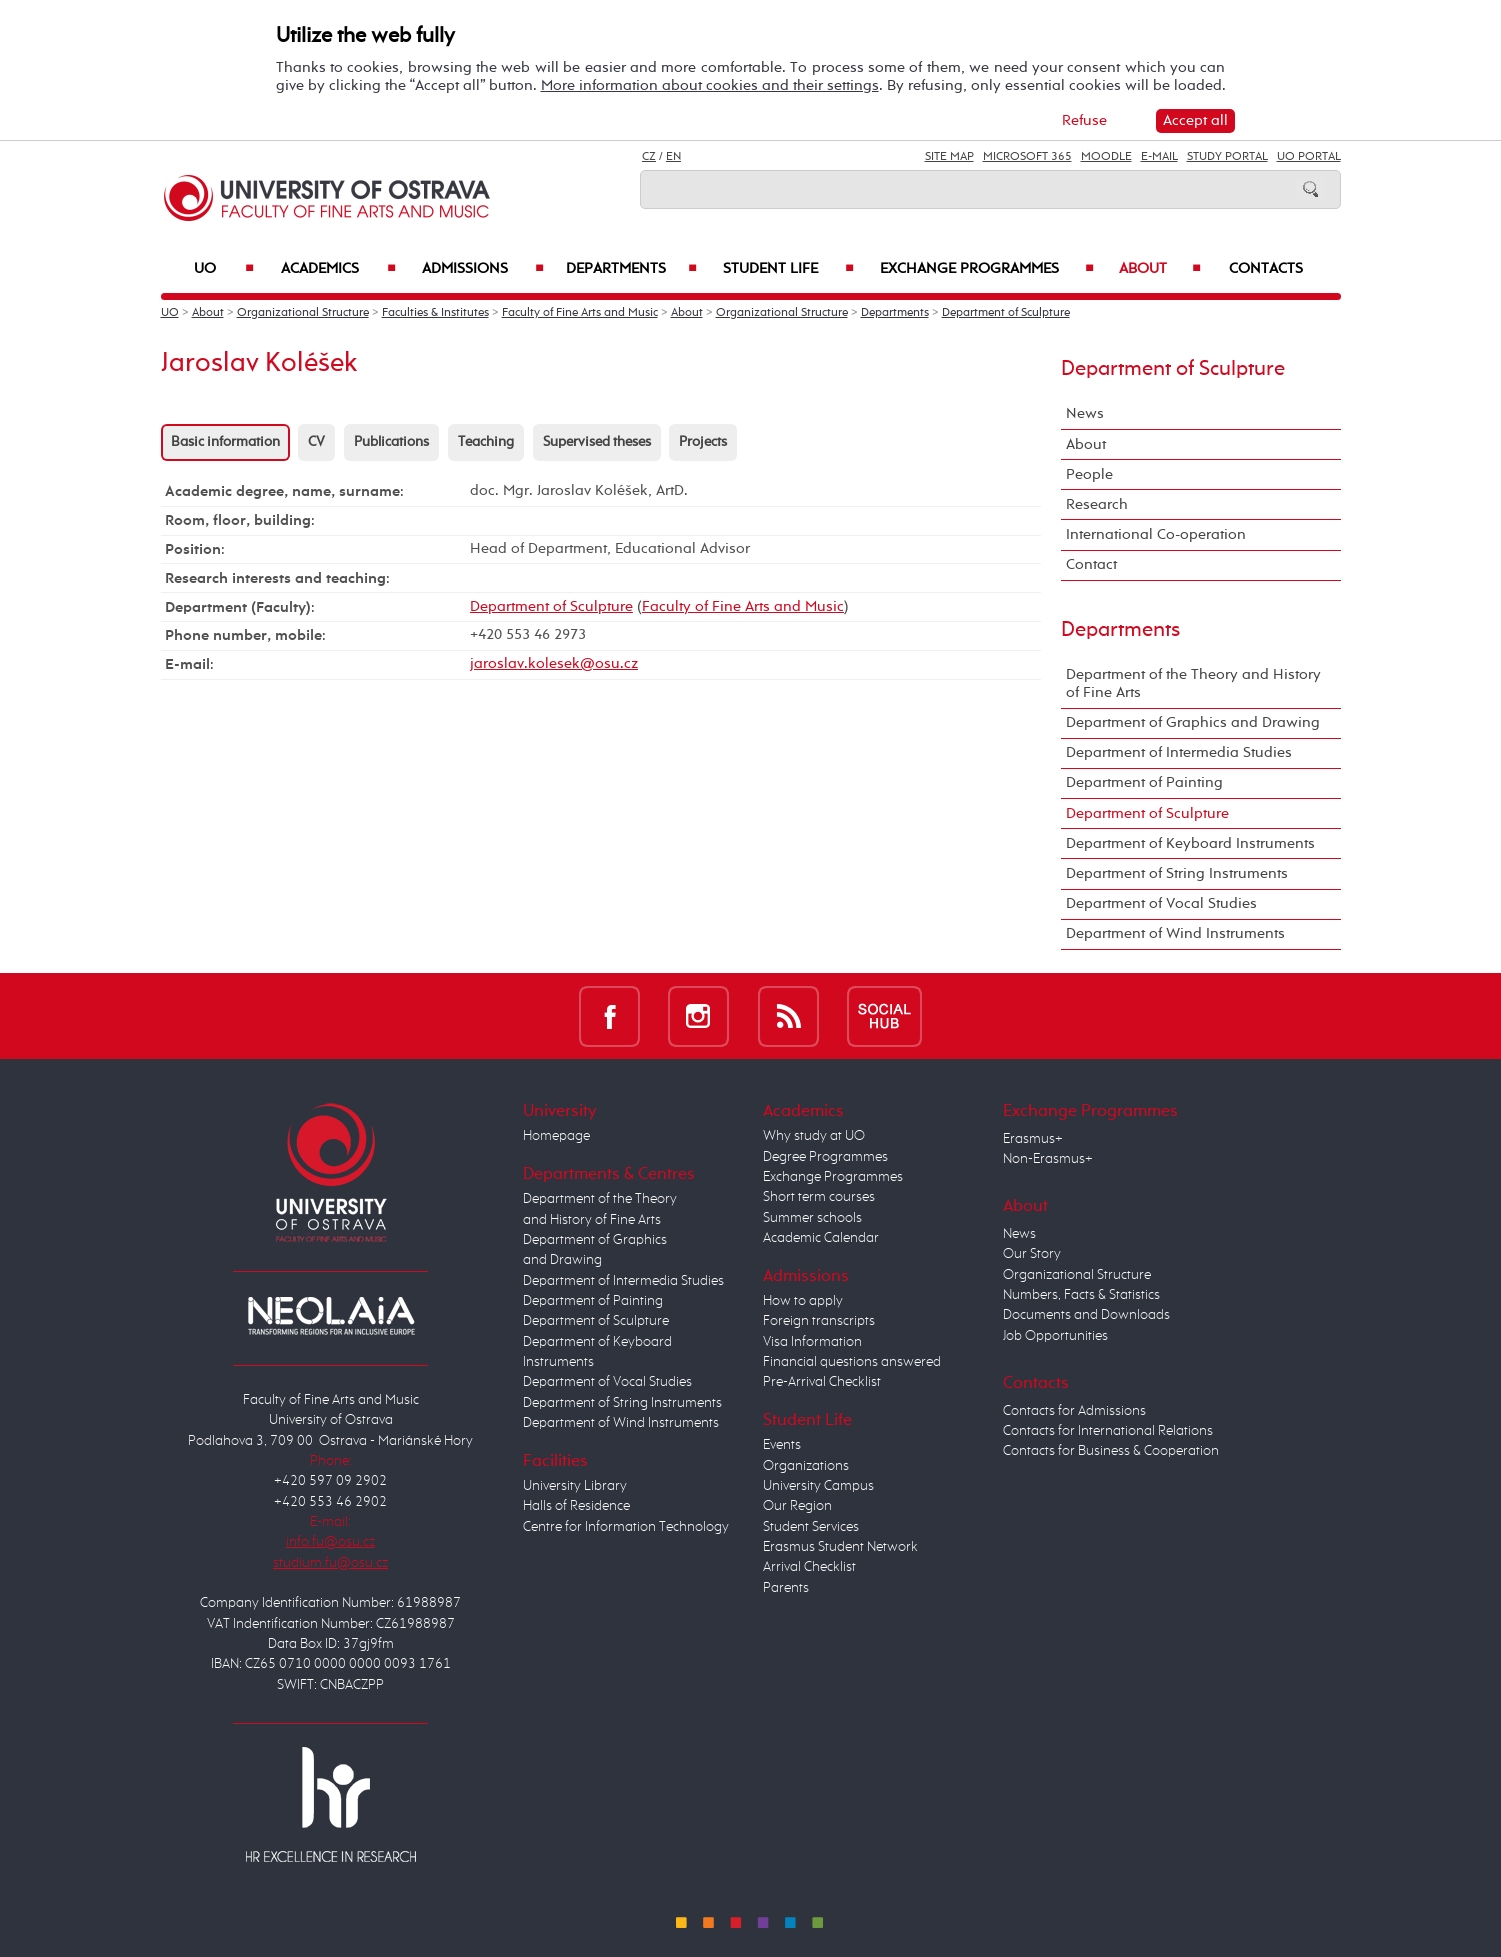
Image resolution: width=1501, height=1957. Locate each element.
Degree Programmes (825, 1157)
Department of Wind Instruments (1175, 933)
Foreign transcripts (819, 1321)
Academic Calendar (821, 1238)
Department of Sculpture (1006, 313)
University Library (575, 1486)
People (1089, 474)
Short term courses (819, 1197)
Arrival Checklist (809, 1567)
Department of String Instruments (1177, 873)
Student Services (811, 1527)
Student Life (788, 269)
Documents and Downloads (1086, 1315)
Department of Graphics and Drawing (1193, 722)
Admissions (483, 269)
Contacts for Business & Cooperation (1111, 1451)
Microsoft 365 (1027, 157)
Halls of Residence (576, 1506)
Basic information (225, 442)
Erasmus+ (1033, 1139)
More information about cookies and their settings (710, 85)
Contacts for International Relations (1108, 1431)
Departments (631, 269)
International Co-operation (1156, 534)
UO (224, 269)
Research (1097, 504)
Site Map (949, 157)
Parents (786, 1588)
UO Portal (1309, 157)
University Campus (818, 1486)
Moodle (1106, 157)
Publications (391, 442)
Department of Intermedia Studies (1179, 752)
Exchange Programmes (987, 269)
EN (673, 157)
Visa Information (812, 1342)
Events (782, 1445)
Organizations (806, 1466)
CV (316, 442)
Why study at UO (814, 1136)
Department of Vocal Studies (1161, 903)
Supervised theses (597, 442)
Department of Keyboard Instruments (1190, 843)
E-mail (1159, 157)
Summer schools (812, 1218)
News (1085, 413)
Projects (703, 442)
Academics (338, 269)
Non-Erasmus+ (1048, 1159)
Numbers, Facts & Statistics (1081, 1295)
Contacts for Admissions (1074, 1411)
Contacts (1266, 269)
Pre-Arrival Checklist (822, 1382)
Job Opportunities (1055, 1336)
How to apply (803, 1301)
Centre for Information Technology (626, 1527)
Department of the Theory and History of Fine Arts (1193, 683)
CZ (649, 157)
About (1160, 269)
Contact (1091, 564)
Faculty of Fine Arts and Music (580, 313)
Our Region (797, 1506)
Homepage (556, 1136)
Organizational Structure (303, 313)
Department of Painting (1144, 782)
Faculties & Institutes (435, 313)
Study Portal (1227, 157)
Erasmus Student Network (840, 1547)
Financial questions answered (852, 1362)
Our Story (1032, 1254)
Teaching (486, 442)
